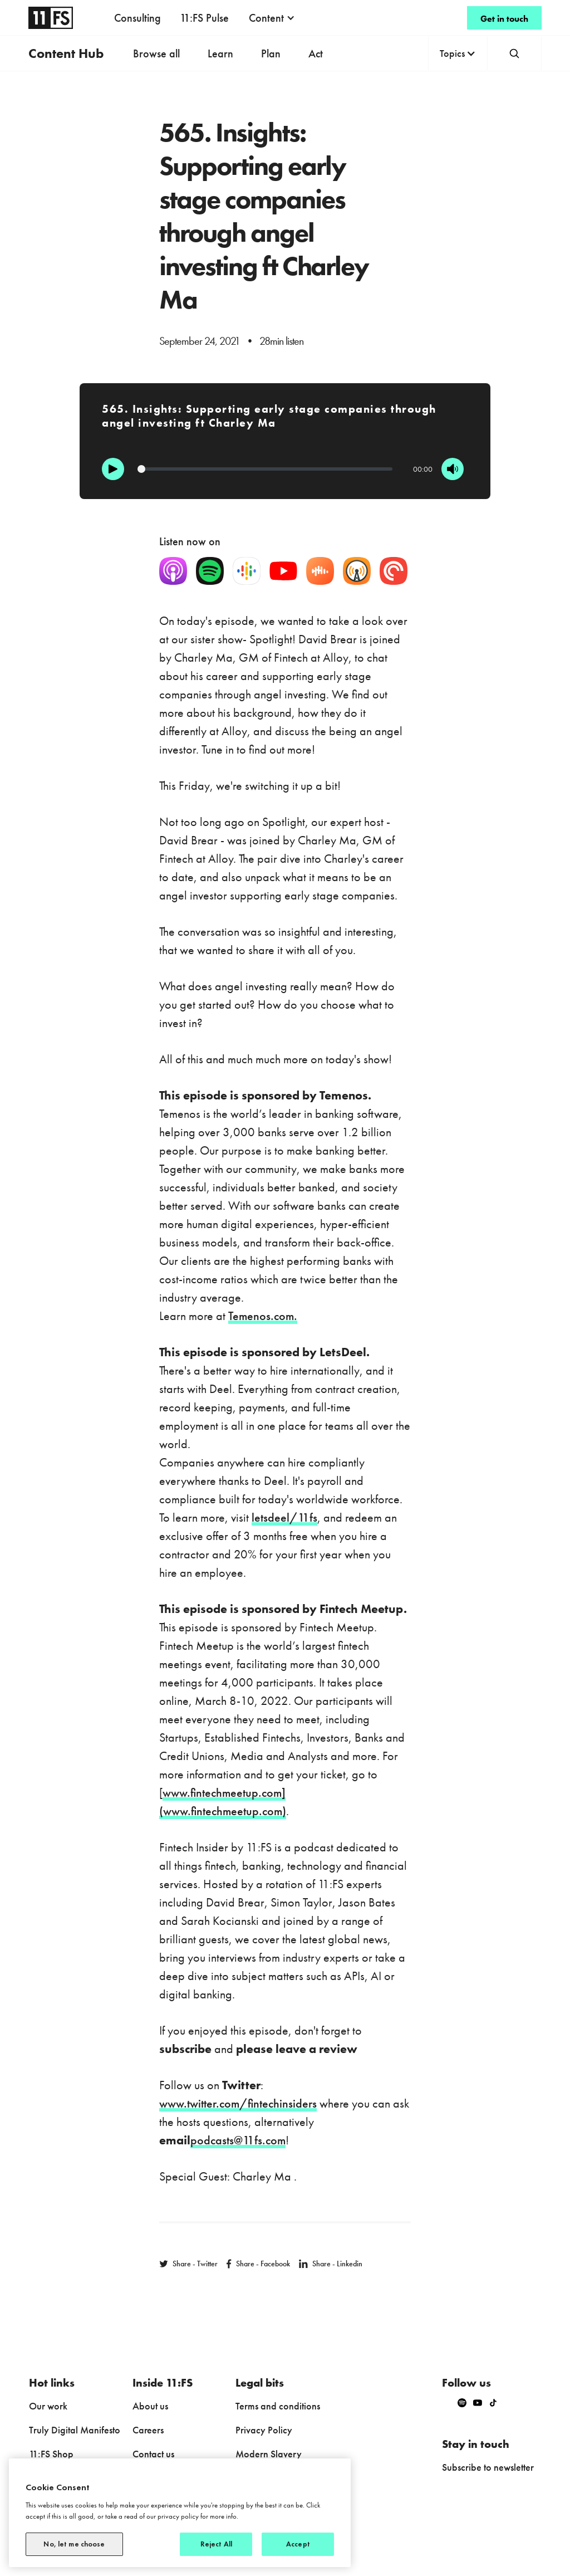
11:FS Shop (51, 2453)
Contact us (153, 2453)
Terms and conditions (277, 2405)
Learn (220, 53)
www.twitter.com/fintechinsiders (238, 2103)
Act (315, 53)
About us (150, 2405)
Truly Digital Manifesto (74, 2429)
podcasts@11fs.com (238, 2140)
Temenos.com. (262, 1316)
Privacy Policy (263, 2429)
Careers (148, 2429)
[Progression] (264, 469)
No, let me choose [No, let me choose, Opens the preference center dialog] (74, 2544)
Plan (271, 53)
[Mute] (452, 469)
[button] (272, 18)
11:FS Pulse (204, 18)
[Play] (113, 469)
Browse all (156, 53)
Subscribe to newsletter (488, 2467)
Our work (48, 2405)
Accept (298, 2544)
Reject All (216, 2544)
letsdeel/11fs (284, 1517)
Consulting (137, 18)
